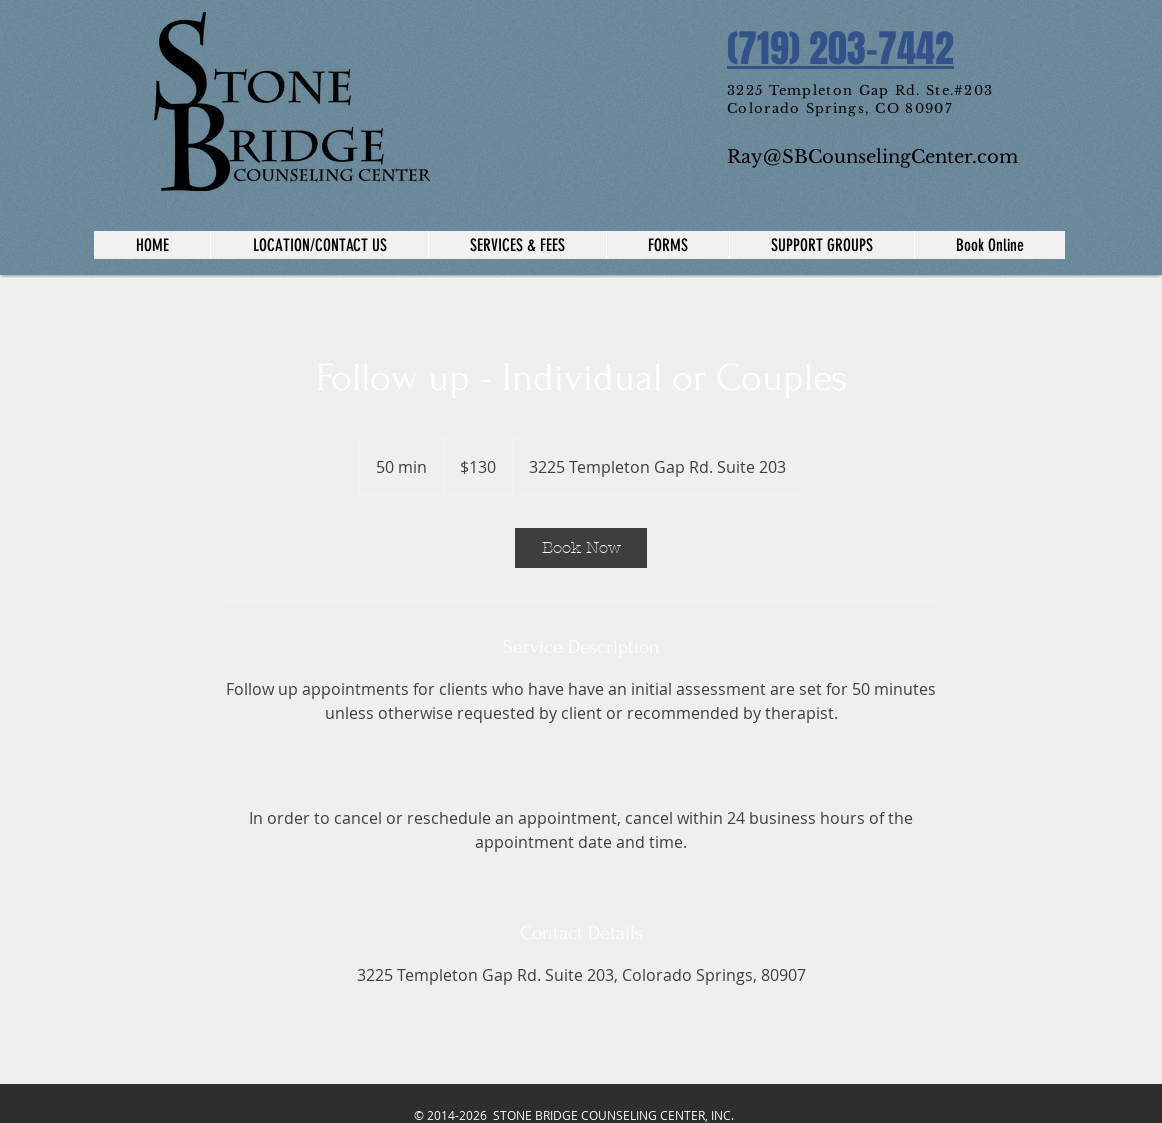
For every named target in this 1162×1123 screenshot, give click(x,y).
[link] (581, 548)
